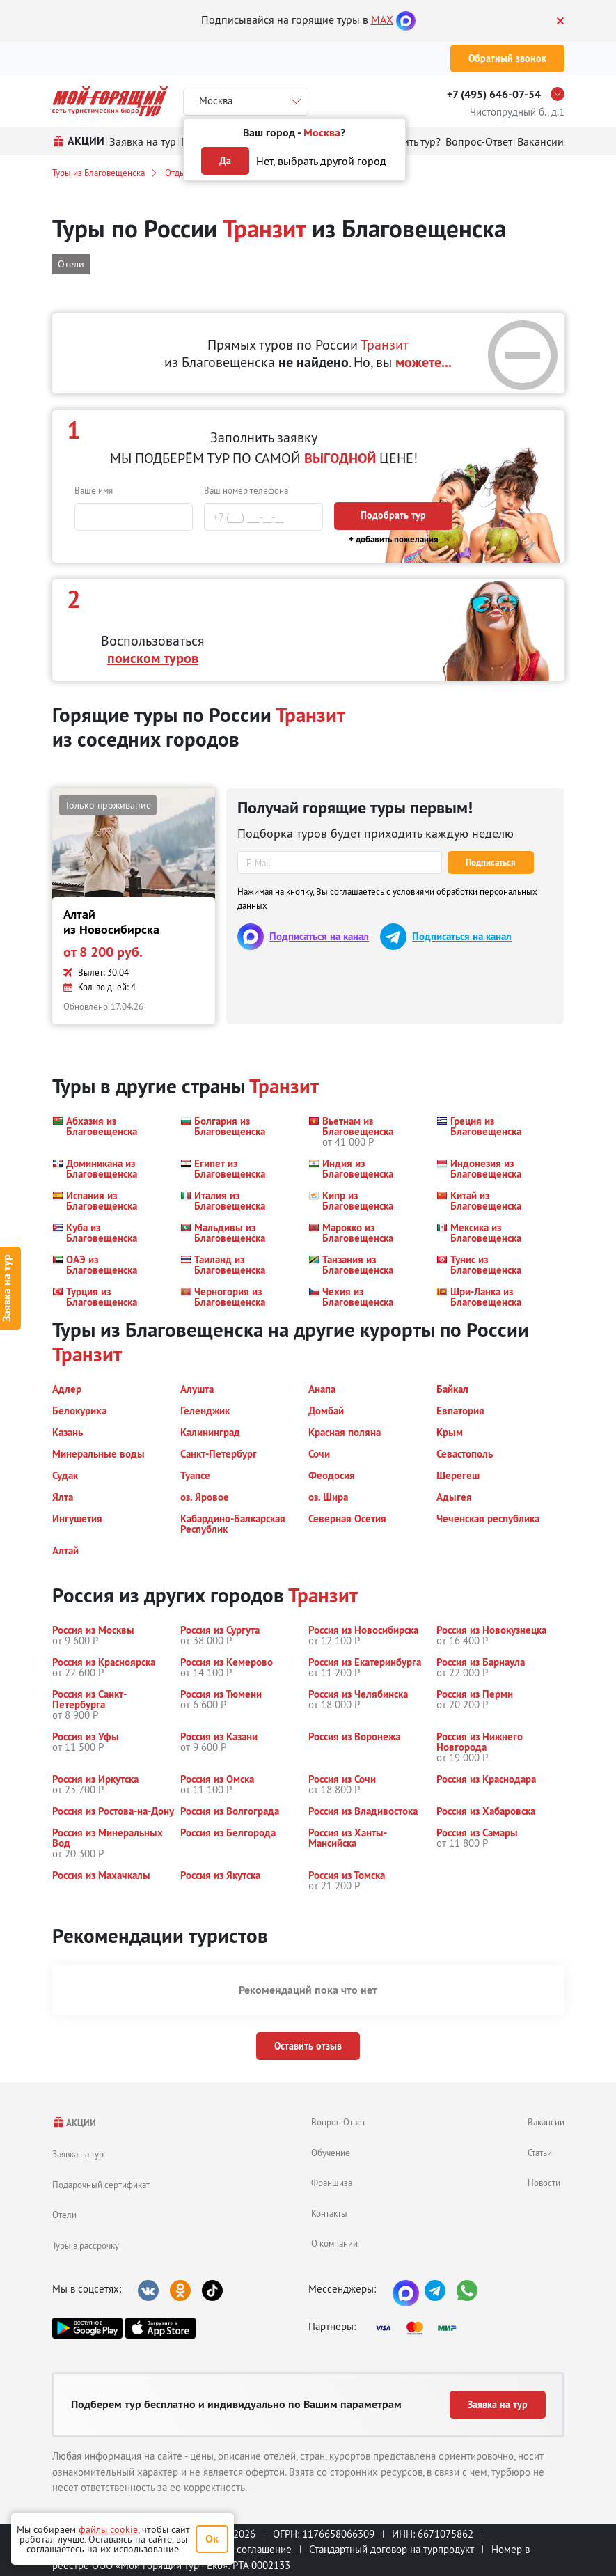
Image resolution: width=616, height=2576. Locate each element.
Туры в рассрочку (85, 2245)
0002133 (270, 2565)
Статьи (540, 2152)
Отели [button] (71, 264)
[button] (108, 1131)
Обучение (330, 2152)
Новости (544, 2182)
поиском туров (152, 658)
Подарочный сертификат (101, 2184)
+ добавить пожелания (394, 539)
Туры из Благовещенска (98, 172)
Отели (64, 2214)
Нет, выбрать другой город (321, 161)
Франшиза (331, 2182)
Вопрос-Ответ (338, 2122)
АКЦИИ (74, 2123)
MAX (382, 19)
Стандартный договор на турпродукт (391, 2549)
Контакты (329, 2213)
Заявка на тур (78, 2154)
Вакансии (546, 2122)
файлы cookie (108, 2529)
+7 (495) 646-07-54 (494, 94)
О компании (334, 2243)
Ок (212, 2538)
